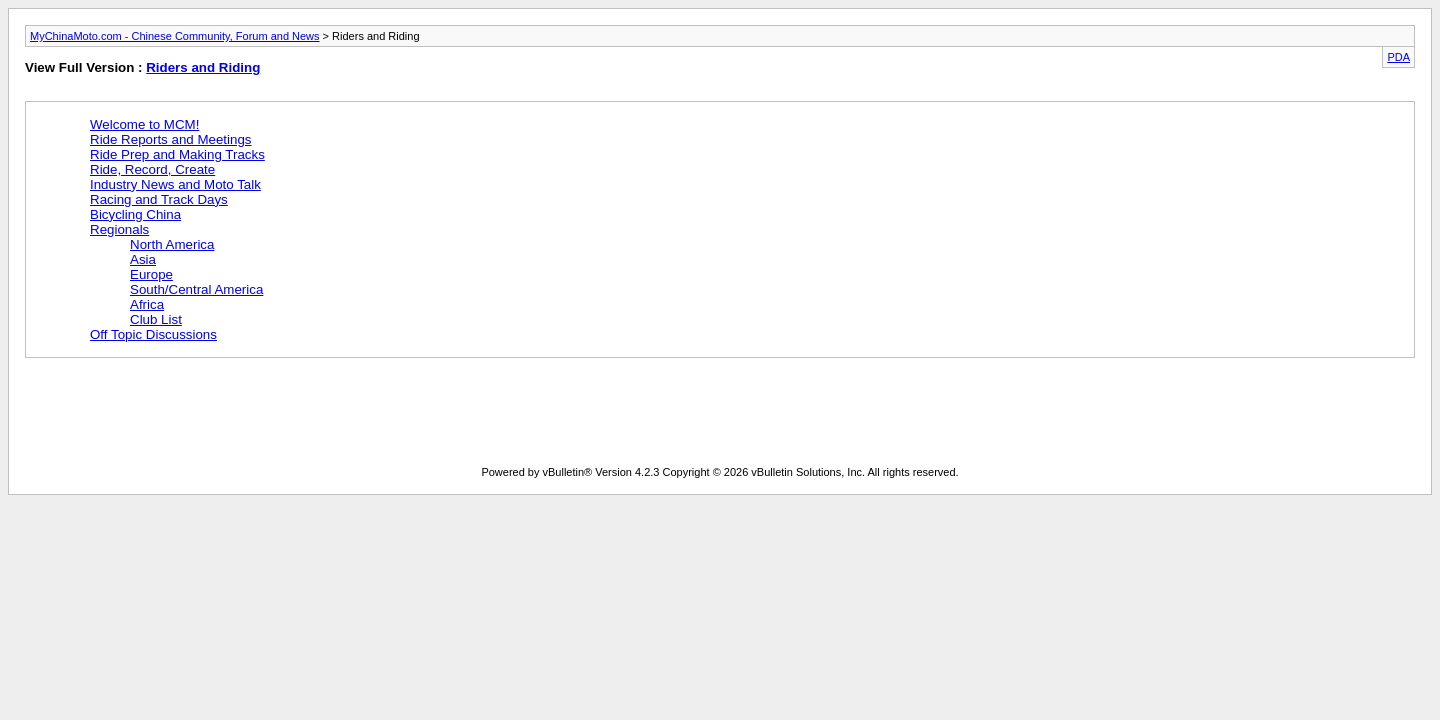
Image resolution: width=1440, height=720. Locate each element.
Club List (156, 319)
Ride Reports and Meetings (171, 139)
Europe (151, 274)
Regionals (119, 229)
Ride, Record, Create (152, 169)
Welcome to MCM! (144, 124)
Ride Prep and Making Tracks (177, 154)
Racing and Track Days (159, 199)
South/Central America (196, 289)
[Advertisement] (389, 416)
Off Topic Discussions (153, 334)
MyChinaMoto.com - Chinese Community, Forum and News (175, 36)
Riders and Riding (203, 67)
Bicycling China (135, 214)
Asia (143, 259)
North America (172, 244)
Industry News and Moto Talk (175, 184)
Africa (147, 304)
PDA (1398, 57)
